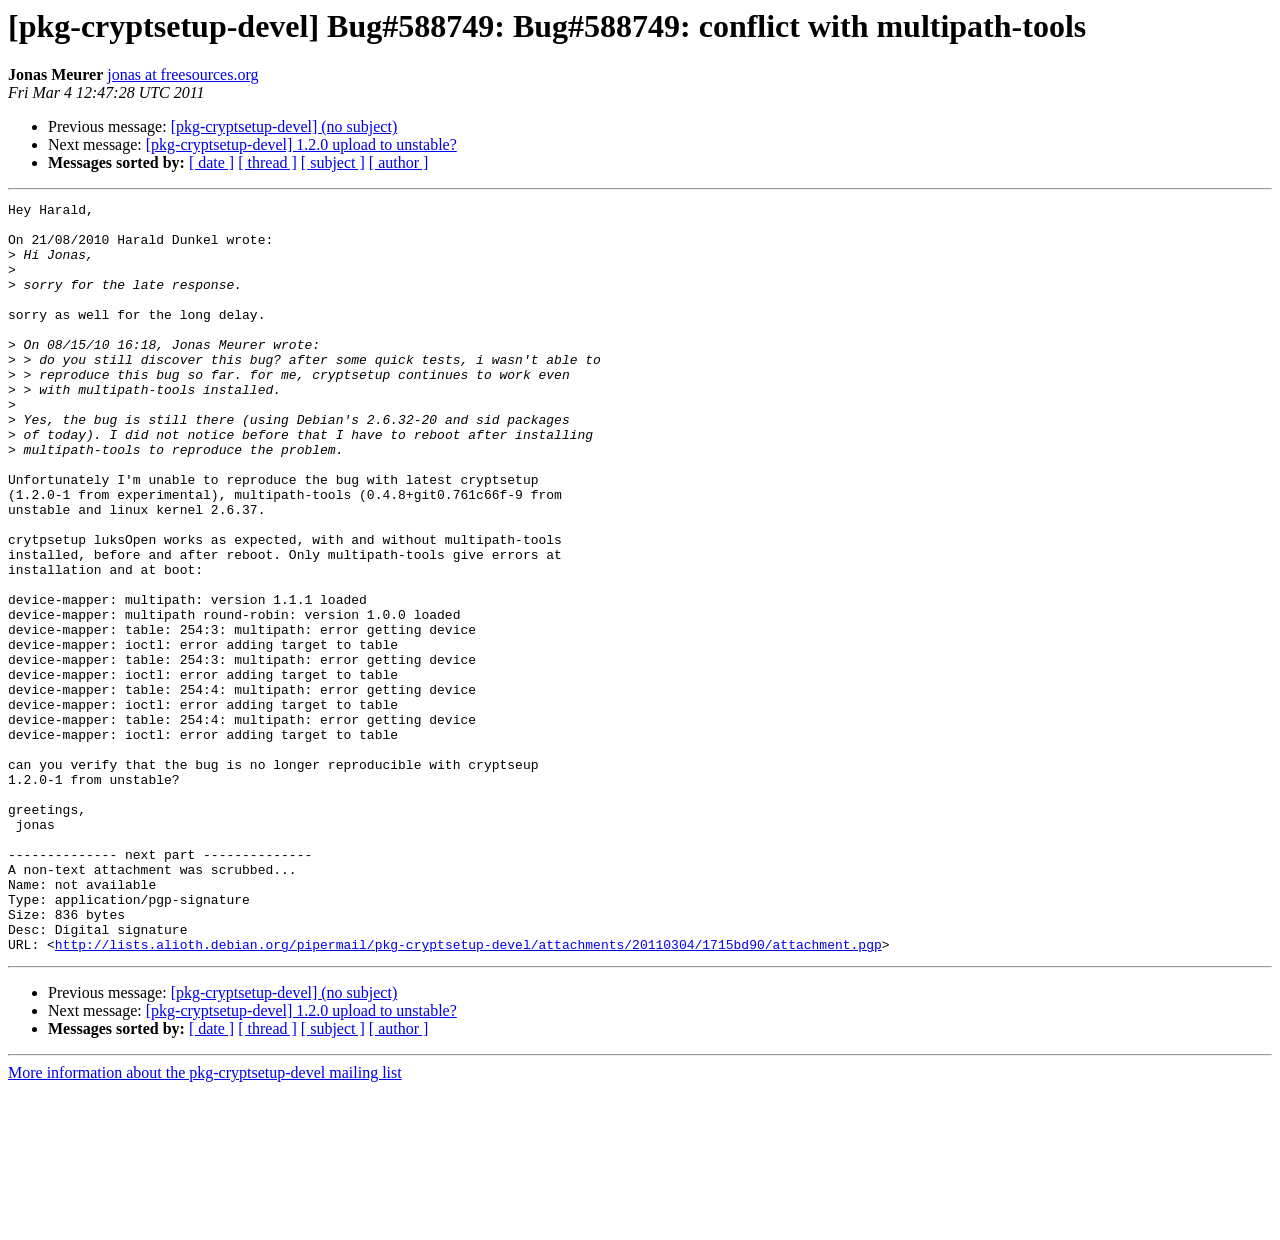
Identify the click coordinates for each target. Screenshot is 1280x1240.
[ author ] (399, 162)
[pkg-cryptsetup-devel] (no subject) (284, 126)
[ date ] (211, 162)
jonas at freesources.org (182, 74)
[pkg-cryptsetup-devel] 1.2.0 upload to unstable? (301, 144)
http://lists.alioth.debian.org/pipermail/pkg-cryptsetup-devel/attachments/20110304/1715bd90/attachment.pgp (468, 1094)
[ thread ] (267, 162)
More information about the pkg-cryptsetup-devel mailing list (205, 1222)
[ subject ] (333, 162)
